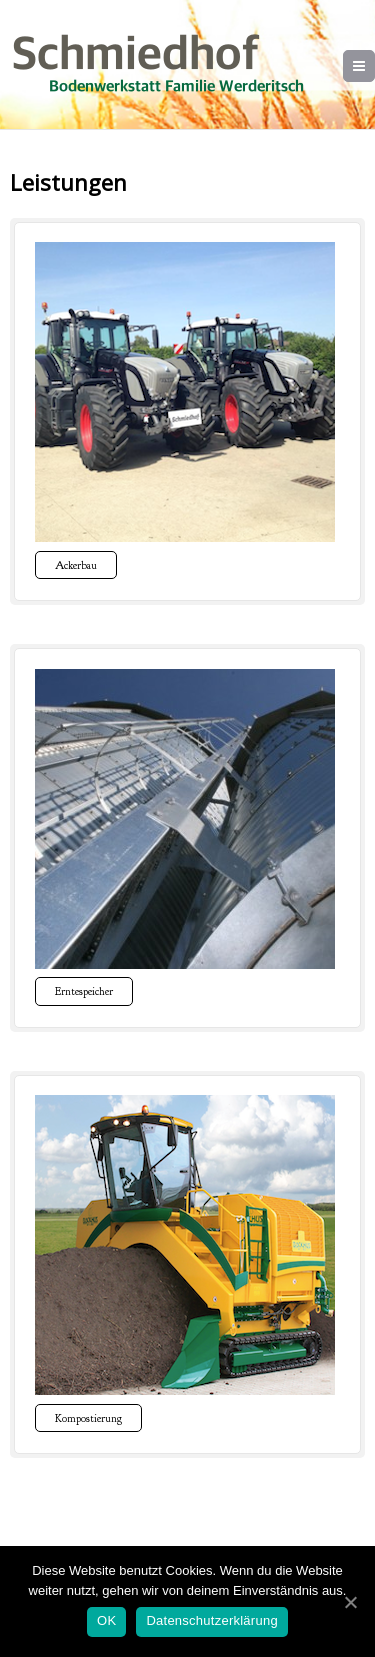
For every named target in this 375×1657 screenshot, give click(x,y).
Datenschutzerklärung (211, 1620)
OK (106, 1620)
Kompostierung (88, 1418)
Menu (374, 66)
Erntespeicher (84, 991)
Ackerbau (76, 565)
